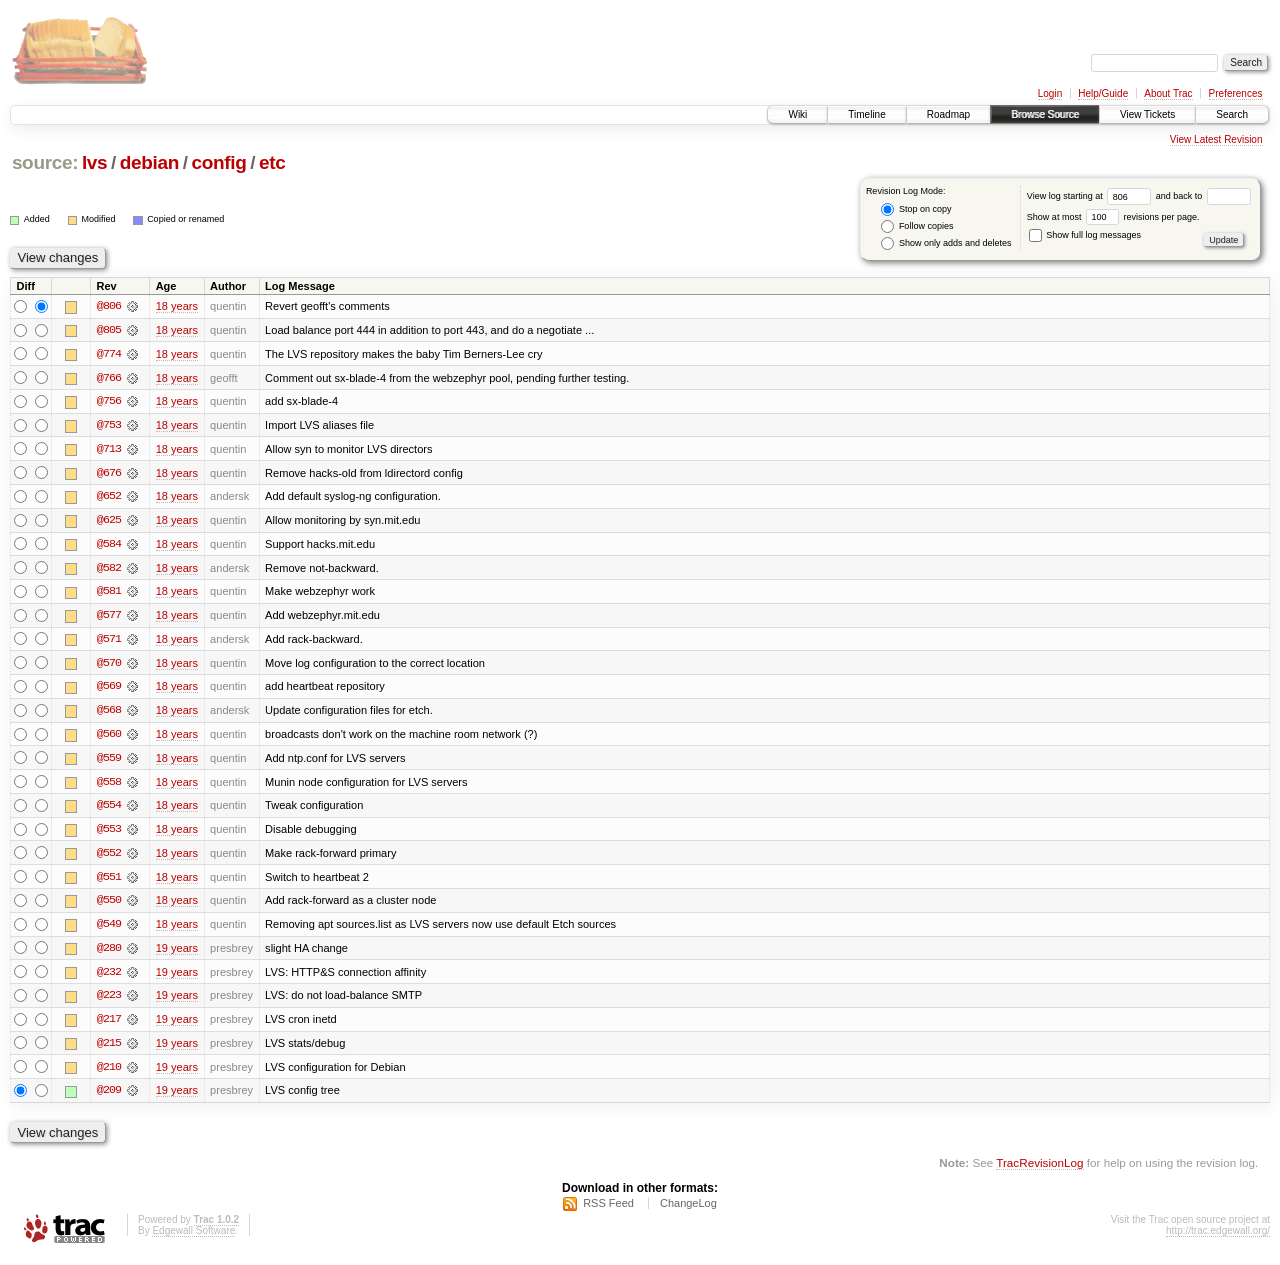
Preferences (1236, 93)
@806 (109, 306)
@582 (109, 570)
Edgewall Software (193, 1238)
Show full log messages (1085, 235)
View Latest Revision (1216, 139)
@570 (109, 666)
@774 (109, 354)
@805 (109, 330)
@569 (109, 690)
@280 (109, 954)
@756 (109, 402)
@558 (109, 786)
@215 (109, 1050)
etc (272, 162)
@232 (109, 978)
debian (149, 162)
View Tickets (1147, 114)
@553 (109, 834)
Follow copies (917, 226)
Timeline (866, 114)
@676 (109, 474)
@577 (109, 618)
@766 (109, 378)
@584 (109, 546)
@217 (109, 1026)
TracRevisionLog (1039, 1170)
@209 (109, 1098)
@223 (109, 1002)
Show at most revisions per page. (1113, 217)
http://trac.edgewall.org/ (1218, 1238)
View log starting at (1091, 196)
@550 (109, 906)
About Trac (1168, 93)
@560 (109, 738)
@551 (109, 882)
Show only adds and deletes (946, 243)
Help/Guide (1103, 93)
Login (1050, 93)
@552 (109, 858)
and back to (1203, 196)
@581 (109, 594)
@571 (109, 642)
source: (45, 162)
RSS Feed (608, 1211)
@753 (109, 426)
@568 (109, 714)
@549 (109, 930)
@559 (109, 762)
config (219, 162)
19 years (177, 954)
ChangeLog (688, 1211)
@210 (109, 1074)
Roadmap (948, 114)
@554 (109, 810)
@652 (109, 498)
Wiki (797, 114)
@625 (109, 522)
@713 (109, 450)
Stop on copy (916, 209)
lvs (94, 162)
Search (1232, 114)
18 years (177, 306)
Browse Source (1045, 114)
